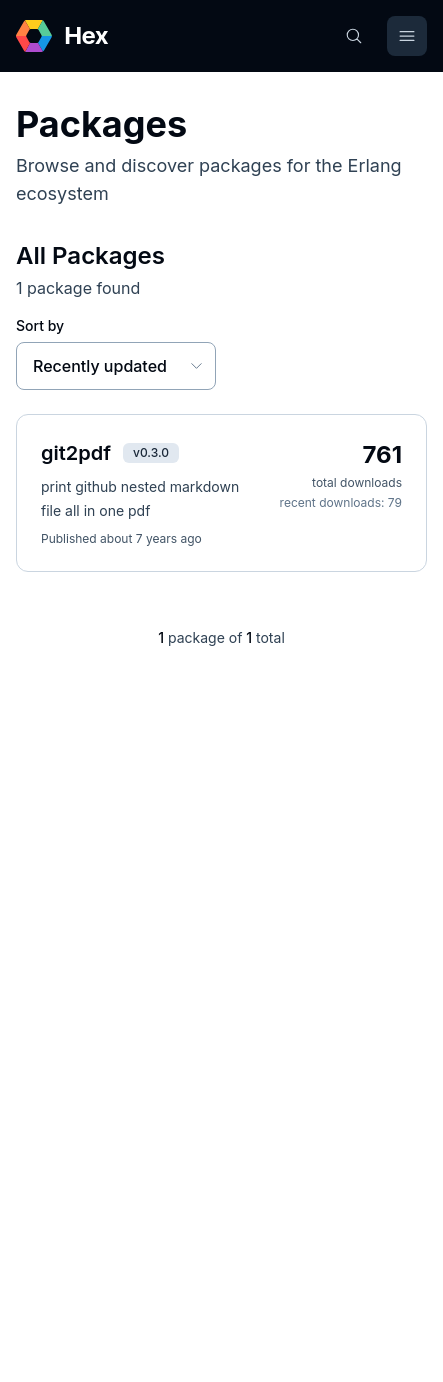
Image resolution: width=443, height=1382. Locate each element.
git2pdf (76, 453)
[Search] (354, 36)
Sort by (40, 325)
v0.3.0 (151, 452)
